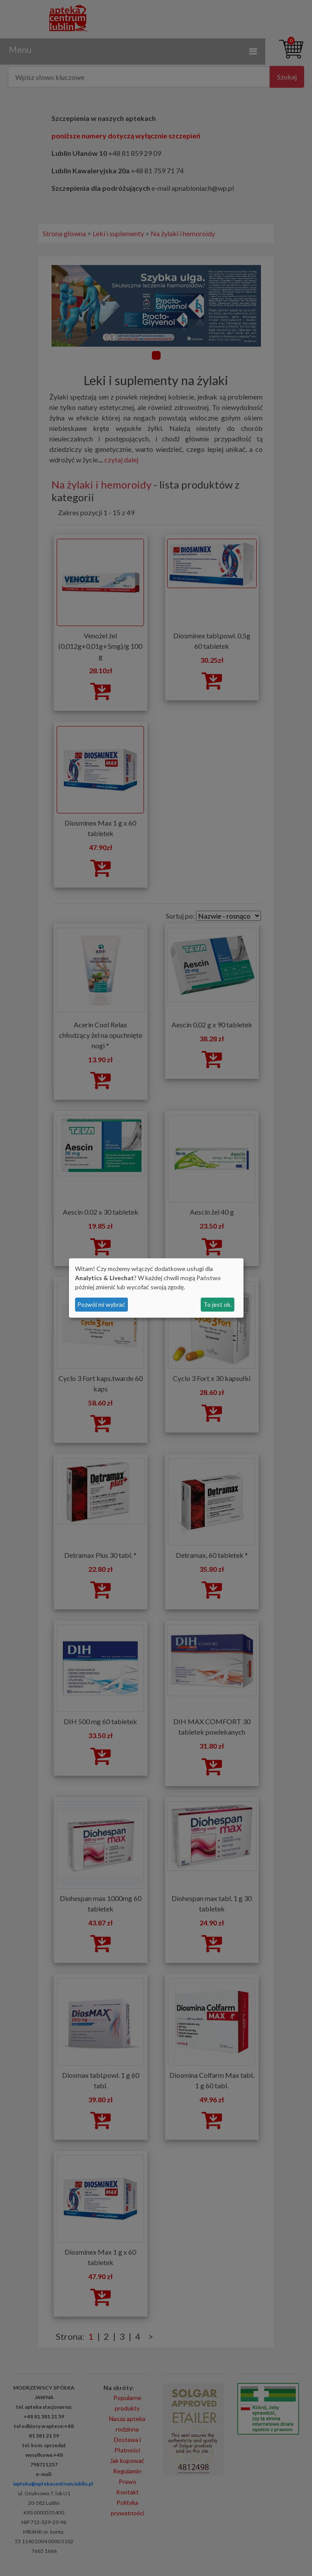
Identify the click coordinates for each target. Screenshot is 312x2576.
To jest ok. (217, 1304)
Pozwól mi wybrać (101, 1304)
